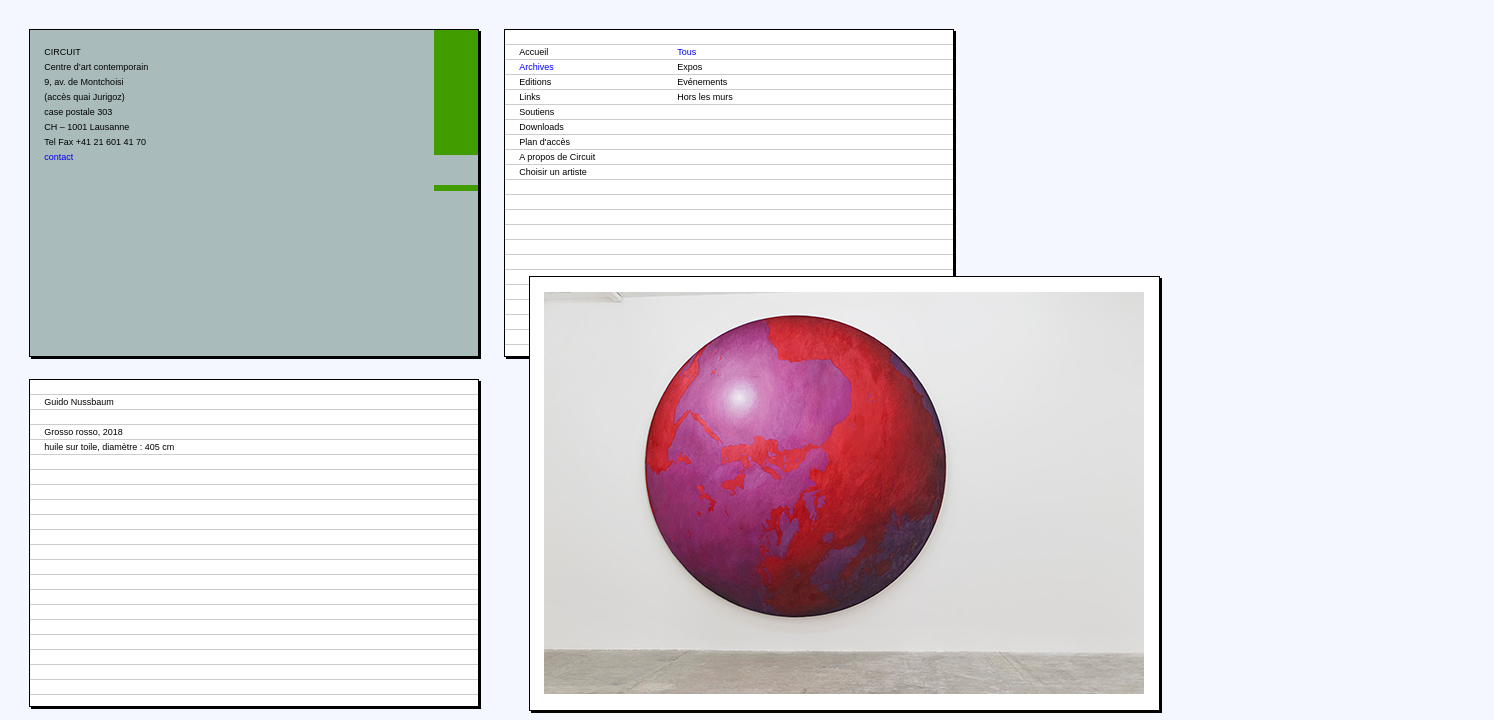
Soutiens (536, 112)
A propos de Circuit (557, 157)
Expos (689, 67)
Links (529, 97)
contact (58, 157)
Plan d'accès (544, 142)
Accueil (533, 52)
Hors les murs (705, 97)
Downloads (541, 127)
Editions (535, 82)
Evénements (702, 82)
